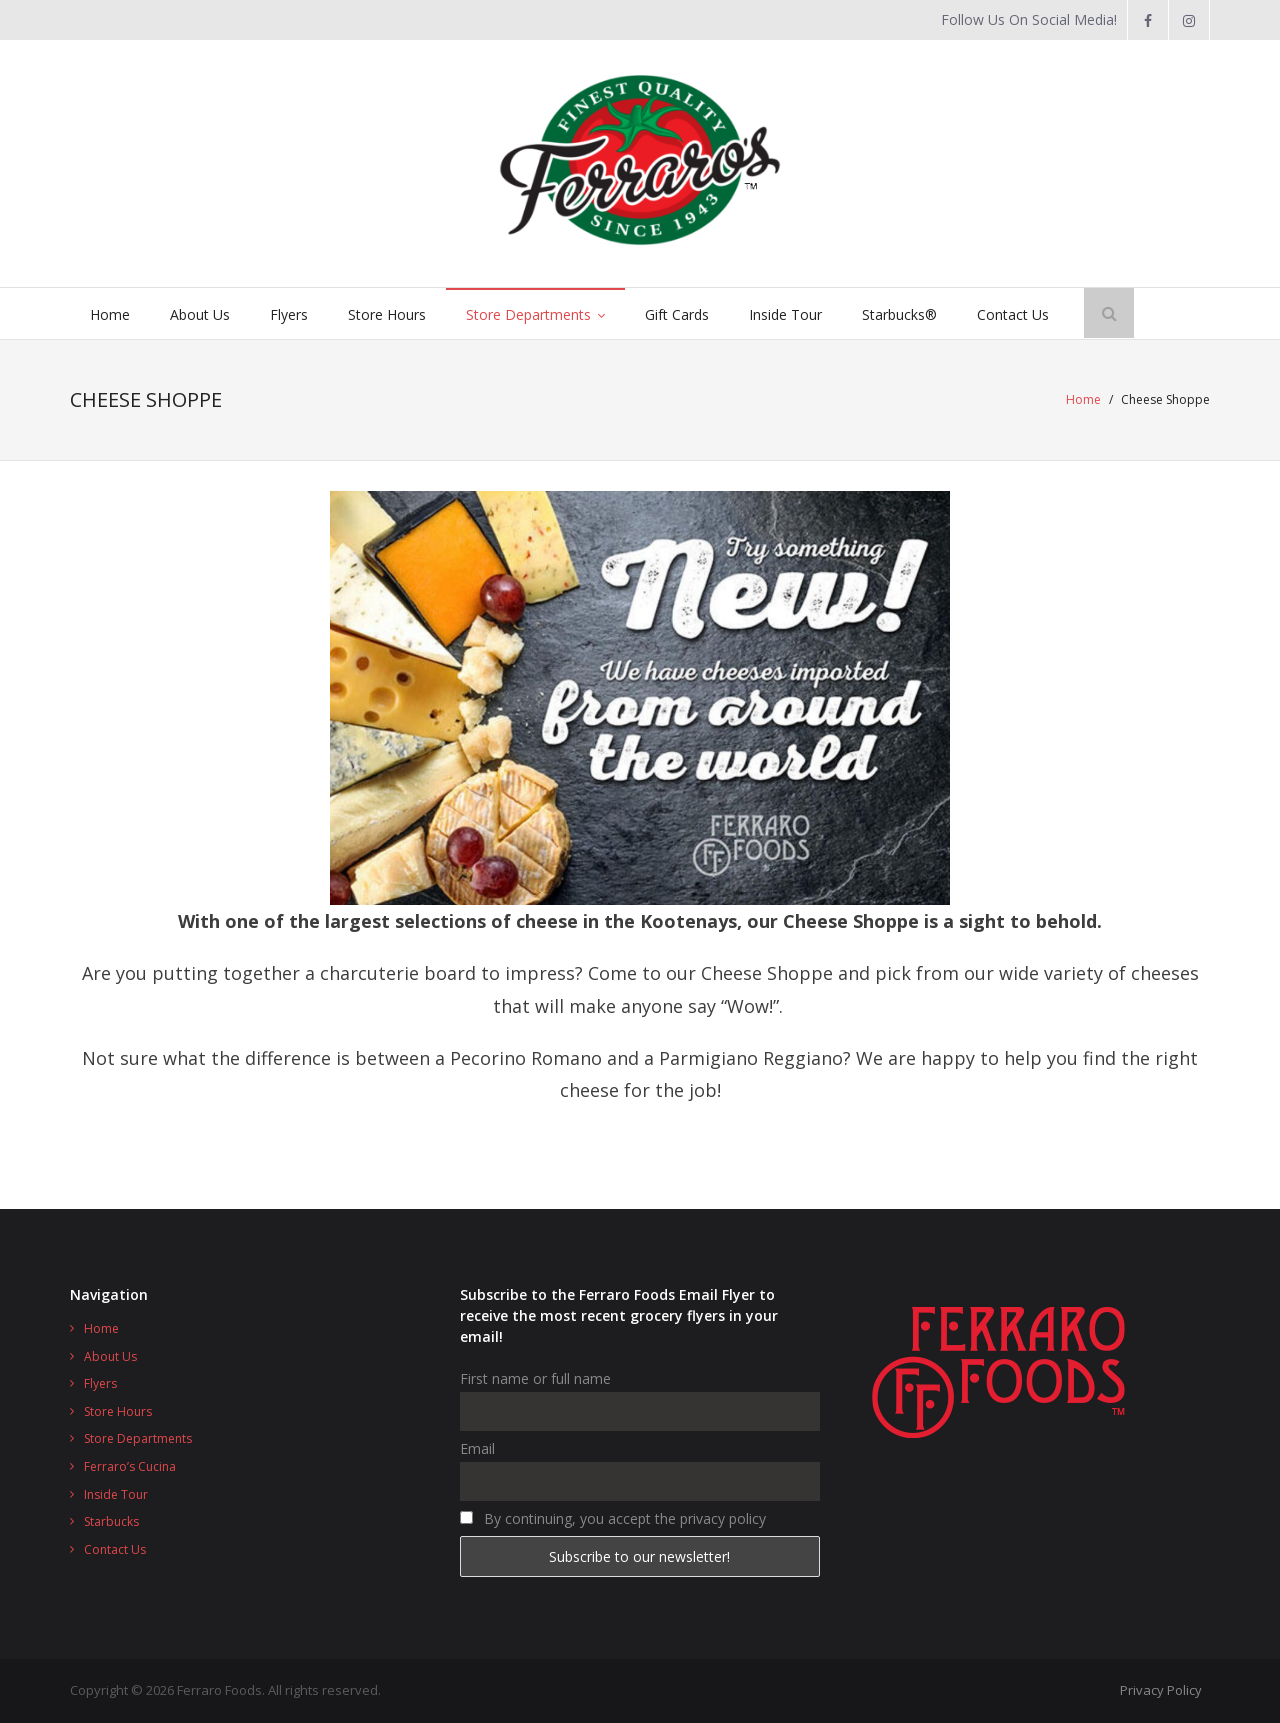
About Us (110, 1356)
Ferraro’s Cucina (130, 1466)
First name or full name (535, 1378)
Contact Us (115, 1549)
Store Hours (118, 1411)
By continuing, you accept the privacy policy (613, 1518)
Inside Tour (116, 1494)
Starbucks (111, 1521)
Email (477, 1448)
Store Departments (138, 1438)
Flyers (100, 1383)
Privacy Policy (1161, 1690)
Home (1083, 399)
